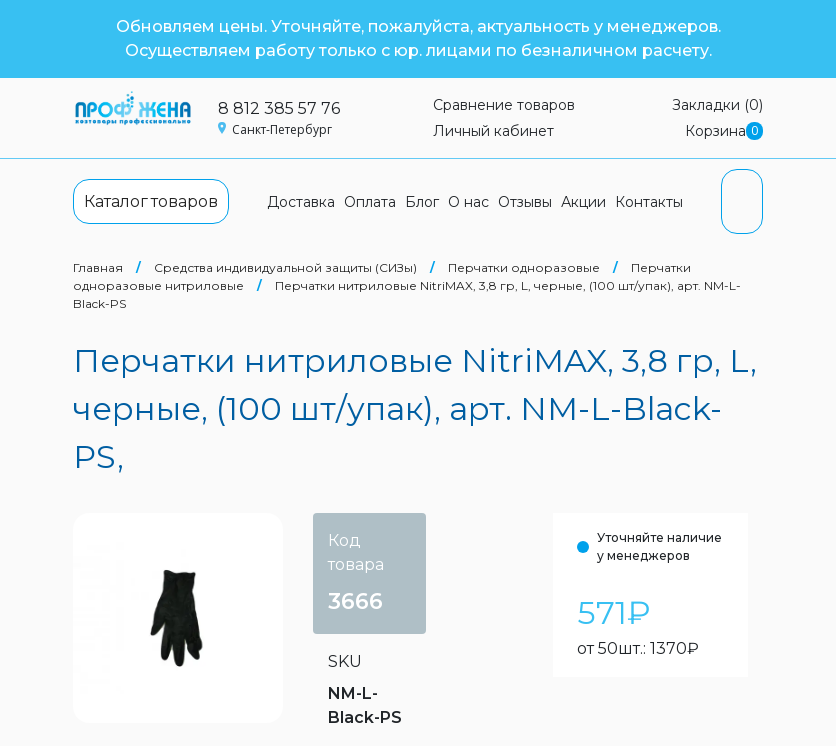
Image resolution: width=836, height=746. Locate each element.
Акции (583, 202)
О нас (468, 202)
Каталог (151, 202)
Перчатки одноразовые (524, 267)
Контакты (649, 202)
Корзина (724, 131)
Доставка (301, 202)
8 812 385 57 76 (279, 108)
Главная (98, 267)
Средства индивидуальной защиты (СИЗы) (285, 267)
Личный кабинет (493, 131)
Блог (422, 202)
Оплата (370, 202)
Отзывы (525, 202)
